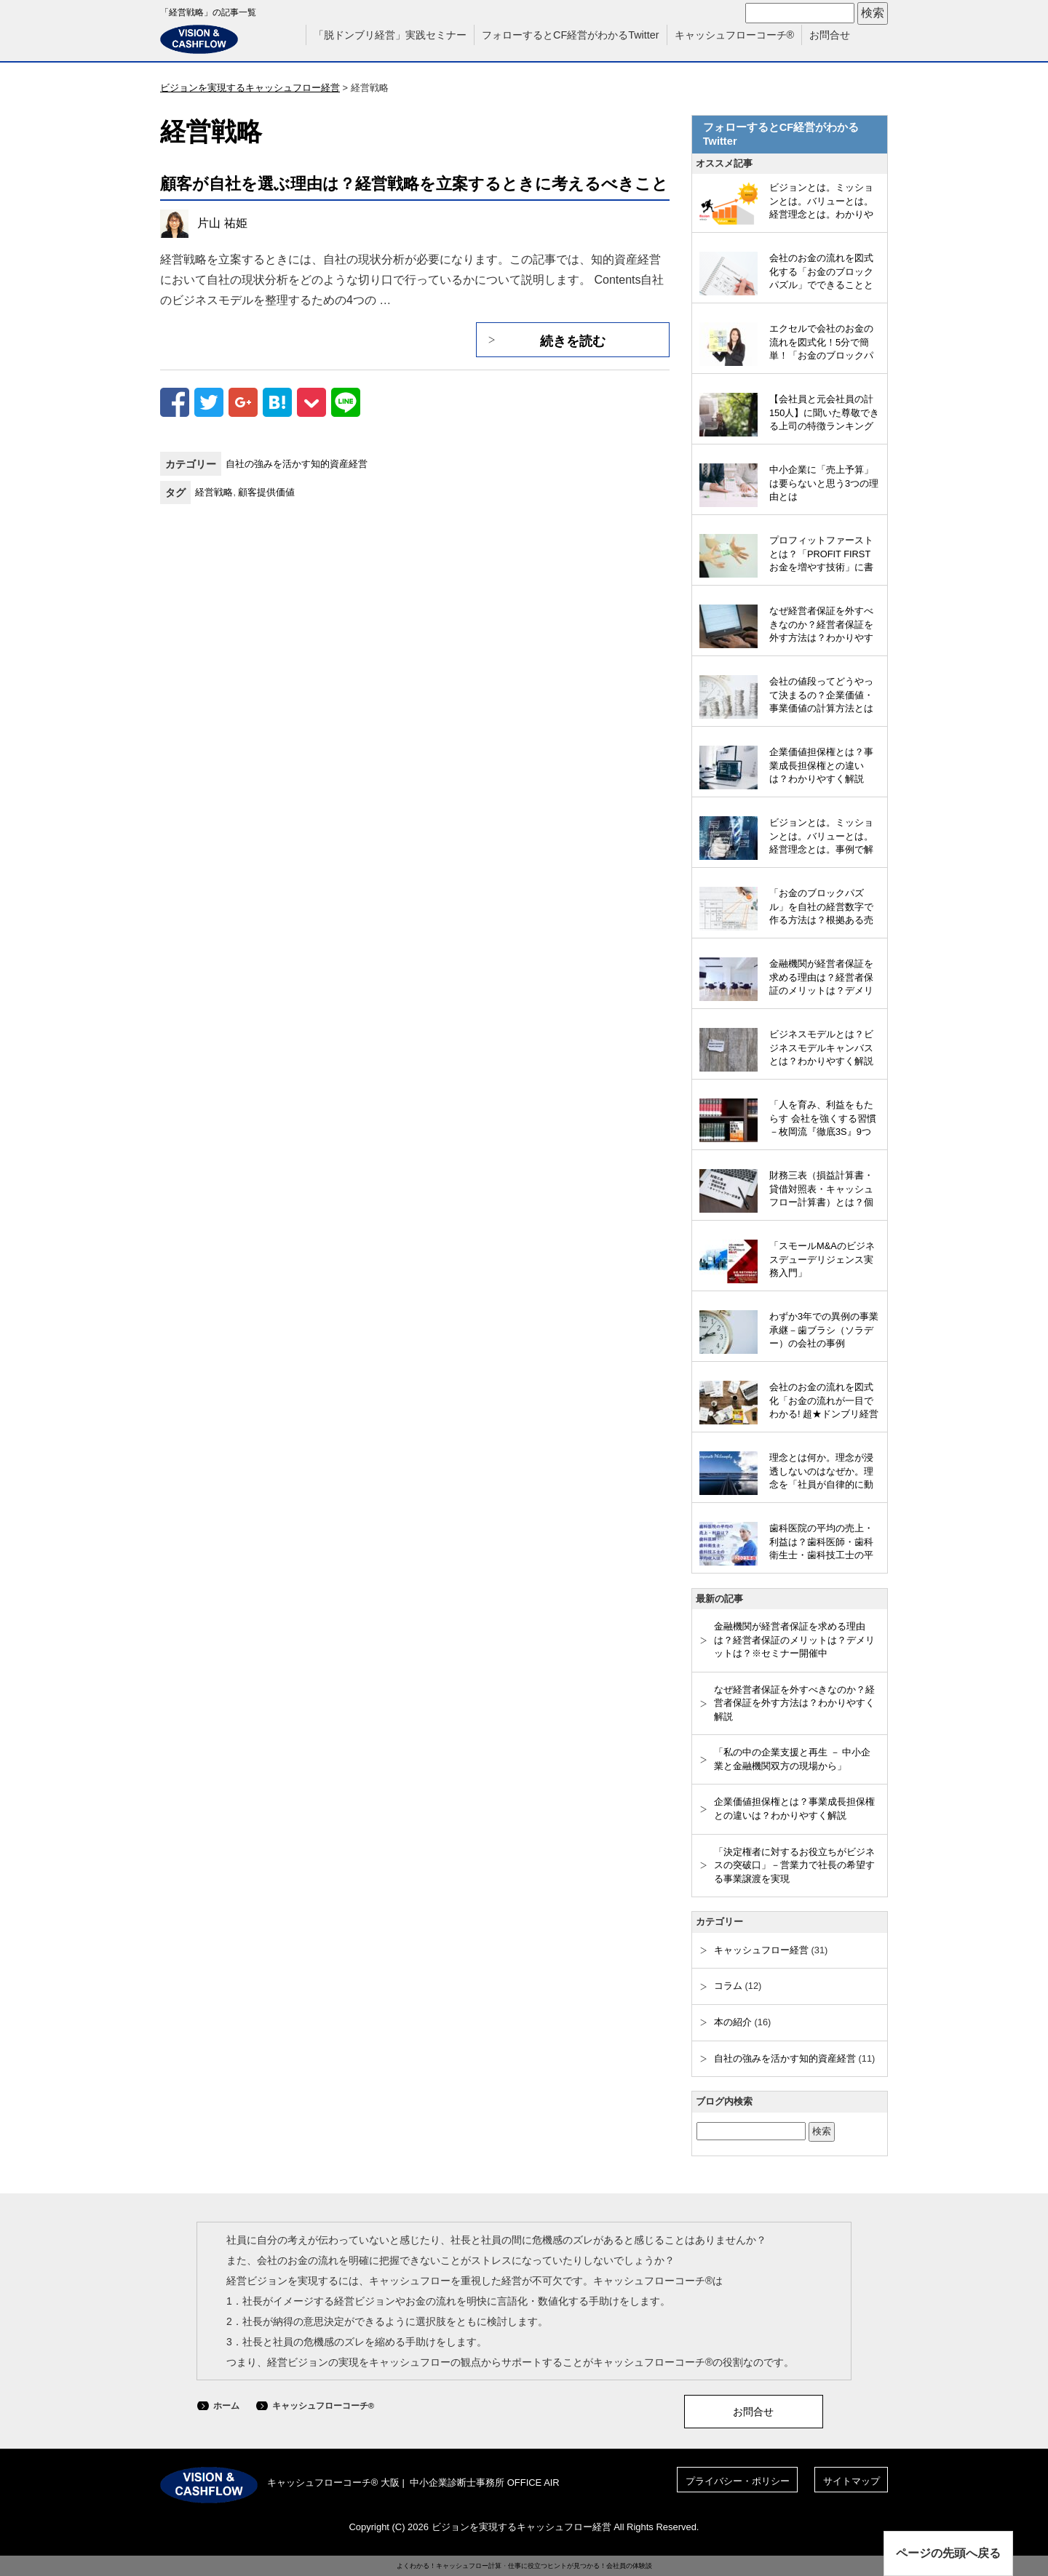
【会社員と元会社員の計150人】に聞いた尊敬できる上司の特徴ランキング (824, 412)
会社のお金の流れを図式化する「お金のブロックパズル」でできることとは (821, 272)
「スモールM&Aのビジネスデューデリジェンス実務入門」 (822, 1259)
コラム (728, 1985)
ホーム (226, 2405)
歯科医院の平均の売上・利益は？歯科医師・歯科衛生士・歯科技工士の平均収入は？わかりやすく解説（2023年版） (821, 1543)
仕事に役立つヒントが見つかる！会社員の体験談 (580, 2565)
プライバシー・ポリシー (738, 2481)
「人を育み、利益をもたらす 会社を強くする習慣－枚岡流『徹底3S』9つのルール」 (822, 1119)
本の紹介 (733, 2022)
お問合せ (829, 35)
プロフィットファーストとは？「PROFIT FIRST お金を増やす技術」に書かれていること (821, 555)
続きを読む (573, 341)
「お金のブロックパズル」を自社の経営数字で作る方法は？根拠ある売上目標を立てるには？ (821, 908)
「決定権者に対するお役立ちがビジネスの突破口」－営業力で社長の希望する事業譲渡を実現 (794, 1865)
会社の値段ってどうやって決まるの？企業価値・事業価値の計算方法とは (821, 695)
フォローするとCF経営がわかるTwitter (570, 35)
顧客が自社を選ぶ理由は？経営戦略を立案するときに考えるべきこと (414, 184)
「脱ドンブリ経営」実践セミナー (390, 35)
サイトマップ (851, 2481)
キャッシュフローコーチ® (735, 35)
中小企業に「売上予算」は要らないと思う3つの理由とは (823, 483)
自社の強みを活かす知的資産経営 (297, 463)
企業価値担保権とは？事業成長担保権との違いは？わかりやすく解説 (821, 765)
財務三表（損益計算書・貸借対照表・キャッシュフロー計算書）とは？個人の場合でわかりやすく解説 (821, 1190)
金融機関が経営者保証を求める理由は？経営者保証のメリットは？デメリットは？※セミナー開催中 (821, 978)
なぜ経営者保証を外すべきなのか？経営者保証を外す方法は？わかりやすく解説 (821, 625)
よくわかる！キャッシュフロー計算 (449, 2565)
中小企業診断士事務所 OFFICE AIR (485, 2482)
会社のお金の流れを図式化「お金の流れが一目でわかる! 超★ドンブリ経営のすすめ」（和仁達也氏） (823, 1401)
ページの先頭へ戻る (948, 2553)
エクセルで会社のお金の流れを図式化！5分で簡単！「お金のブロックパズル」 (821, 343)
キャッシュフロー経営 (761, 1950)
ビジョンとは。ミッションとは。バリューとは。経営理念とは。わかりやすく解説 (821, 202)
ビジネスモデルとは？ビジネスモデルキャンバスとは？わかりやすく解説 (821, 1047)
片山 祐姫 (222, 223)
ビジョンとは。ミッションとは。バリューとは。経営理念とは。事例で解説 (821, 837)
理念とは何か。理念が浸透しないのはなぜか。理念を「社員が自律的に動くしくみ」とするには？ (821, 1472)
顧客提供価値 (266, 492)
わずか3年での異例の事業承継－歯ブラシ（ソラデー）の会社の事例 (823, 1330)
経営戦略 (214, 492)
